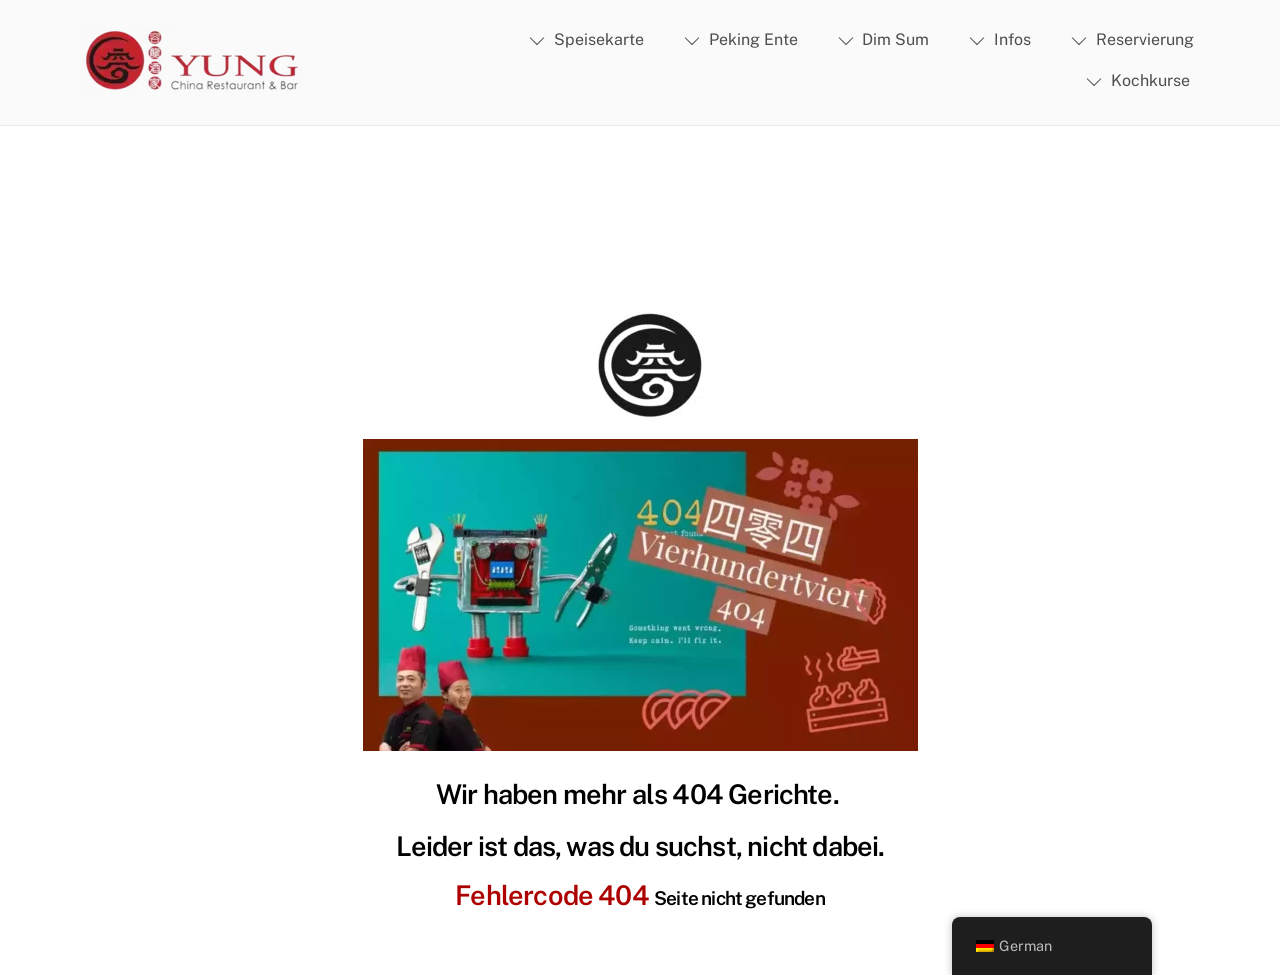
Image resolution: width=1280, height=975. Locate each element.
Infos (1000, 39)
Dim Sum (884, 39)
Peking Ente (741, 39)
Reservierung (1132, 39)
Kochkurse (1138, 80)
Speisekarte (586, 39)
